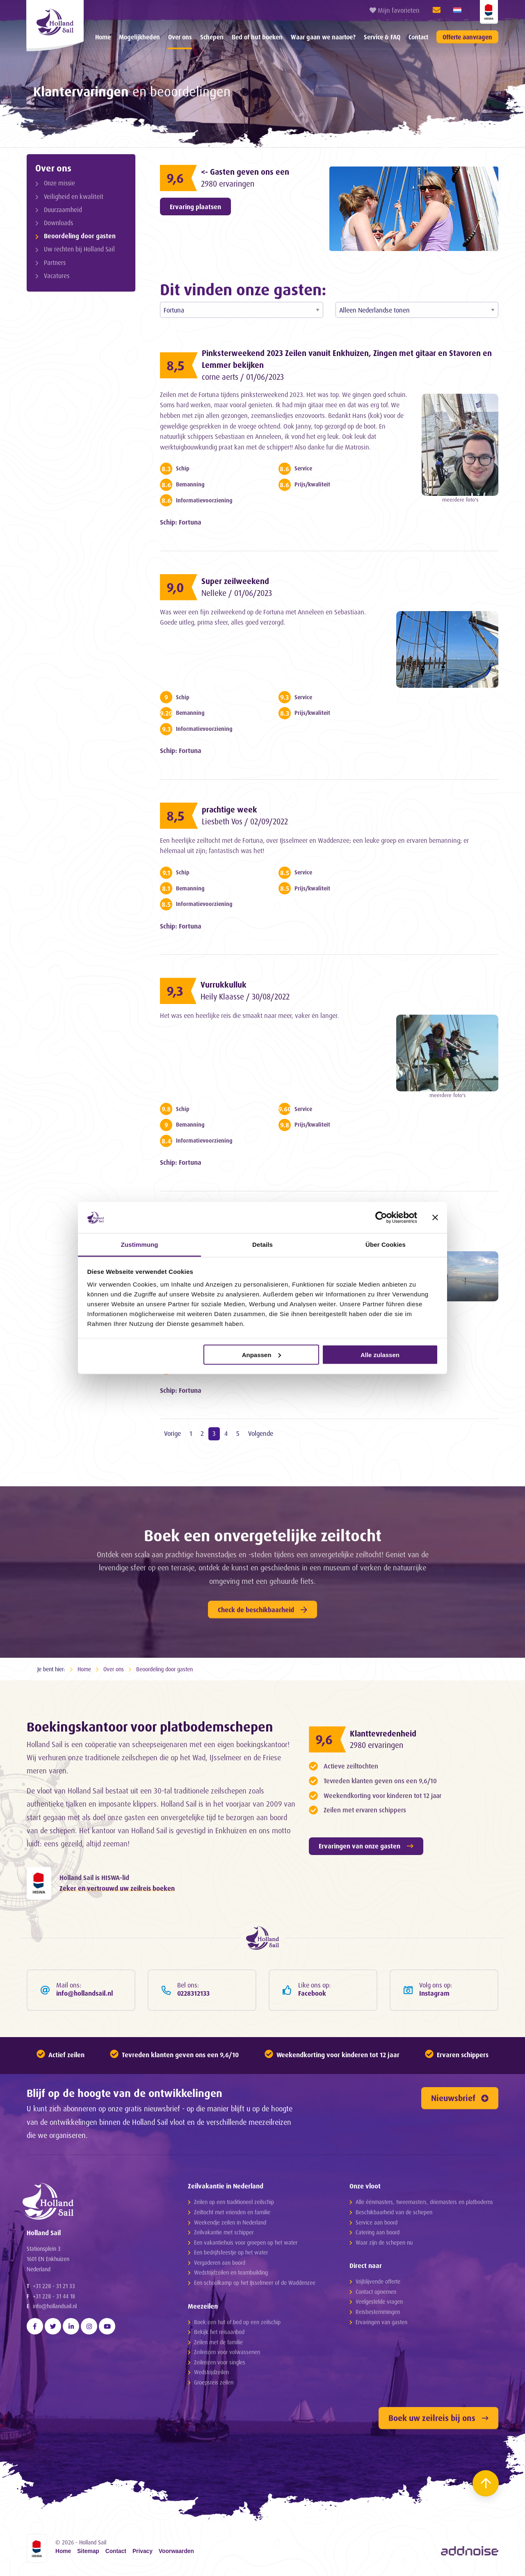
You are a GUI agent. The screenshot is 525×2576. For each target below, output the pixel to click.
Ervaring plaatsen (195, 207)
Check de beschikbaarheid (262, 1610)
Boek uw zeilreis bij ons (438, 2418)
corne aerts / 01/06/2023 (243, 377)
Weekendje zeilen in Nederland (230, 2222)
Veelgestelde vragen (379, 2301)
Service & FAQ (382, 37)
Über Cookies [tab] (385, 1244)
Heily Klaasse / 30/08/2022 (245, 997)
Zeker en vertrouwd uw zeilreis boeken (117, 1888)
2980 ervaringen (227, 184)
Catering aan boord (377, 2232)
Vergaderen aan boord (219, 2262)
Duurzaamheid (63, 210)
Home (103, 37)
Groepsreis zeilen (213, 2382)
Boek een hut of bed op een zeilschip (237, 2321)
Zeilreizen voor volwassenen (227, 2351)
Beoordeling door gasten (80, 236)
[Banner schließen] (435, 1217)
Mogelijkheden (139, 37)
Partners (55, 263)
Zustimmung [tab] (139, 1244)
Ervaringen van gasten (381, 2321)
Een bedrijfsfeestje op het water (231, 2252)
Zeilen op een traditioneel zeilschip (234, 2201)
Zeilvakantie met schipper (223, 2232)
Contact (418, 37)
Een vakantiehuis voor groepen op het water (245, 2242)
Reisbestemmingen (378, 2311)
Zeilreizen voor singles (219, 2362)
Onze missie (59, 183)
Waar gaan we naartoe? (323, 37)
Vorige (172, 1433)
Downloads (58, 223)
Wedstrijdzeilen (211, 2371)
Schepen (212, 37)
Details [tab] (262, 1244)
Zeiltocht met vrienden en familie (232, 2212)
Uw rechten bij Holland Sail (79, 249)
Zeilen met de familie (218, 2342)
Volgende (260, 1433)
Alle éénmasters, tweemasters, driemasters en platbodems (424, 2201)
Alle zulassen (380, 1354)
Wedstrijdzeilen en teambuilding (231, 2272)
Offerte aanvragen (467, 37)
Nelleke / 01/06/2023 (236, 593)
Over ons (180, 37)
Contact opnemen (376, 2291)
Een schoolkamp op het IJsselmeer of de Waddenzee (254, 2282)
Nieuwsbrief (459, 2098)
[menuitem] (103, 37)
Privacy (142, 2551)
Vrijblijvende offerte (378, 2281)
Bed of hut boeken (257, 37)
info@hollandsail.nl (55, 2305)
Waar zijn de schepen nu (384, 2242)
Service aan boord (376, 2222)
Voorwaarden (176, 2551)
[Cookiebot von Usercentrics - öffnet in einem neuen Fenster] (381, 1217)
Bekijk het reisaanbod (219, 2331)
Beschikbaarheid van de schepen (394, 2212)
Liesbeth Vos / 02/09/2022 (245, 821)
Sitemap (88, 2551)
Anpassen (261, 1354)
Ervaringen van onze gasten (366, 1846)
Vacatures (56, 276)
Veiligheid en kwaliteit (73, 197)
